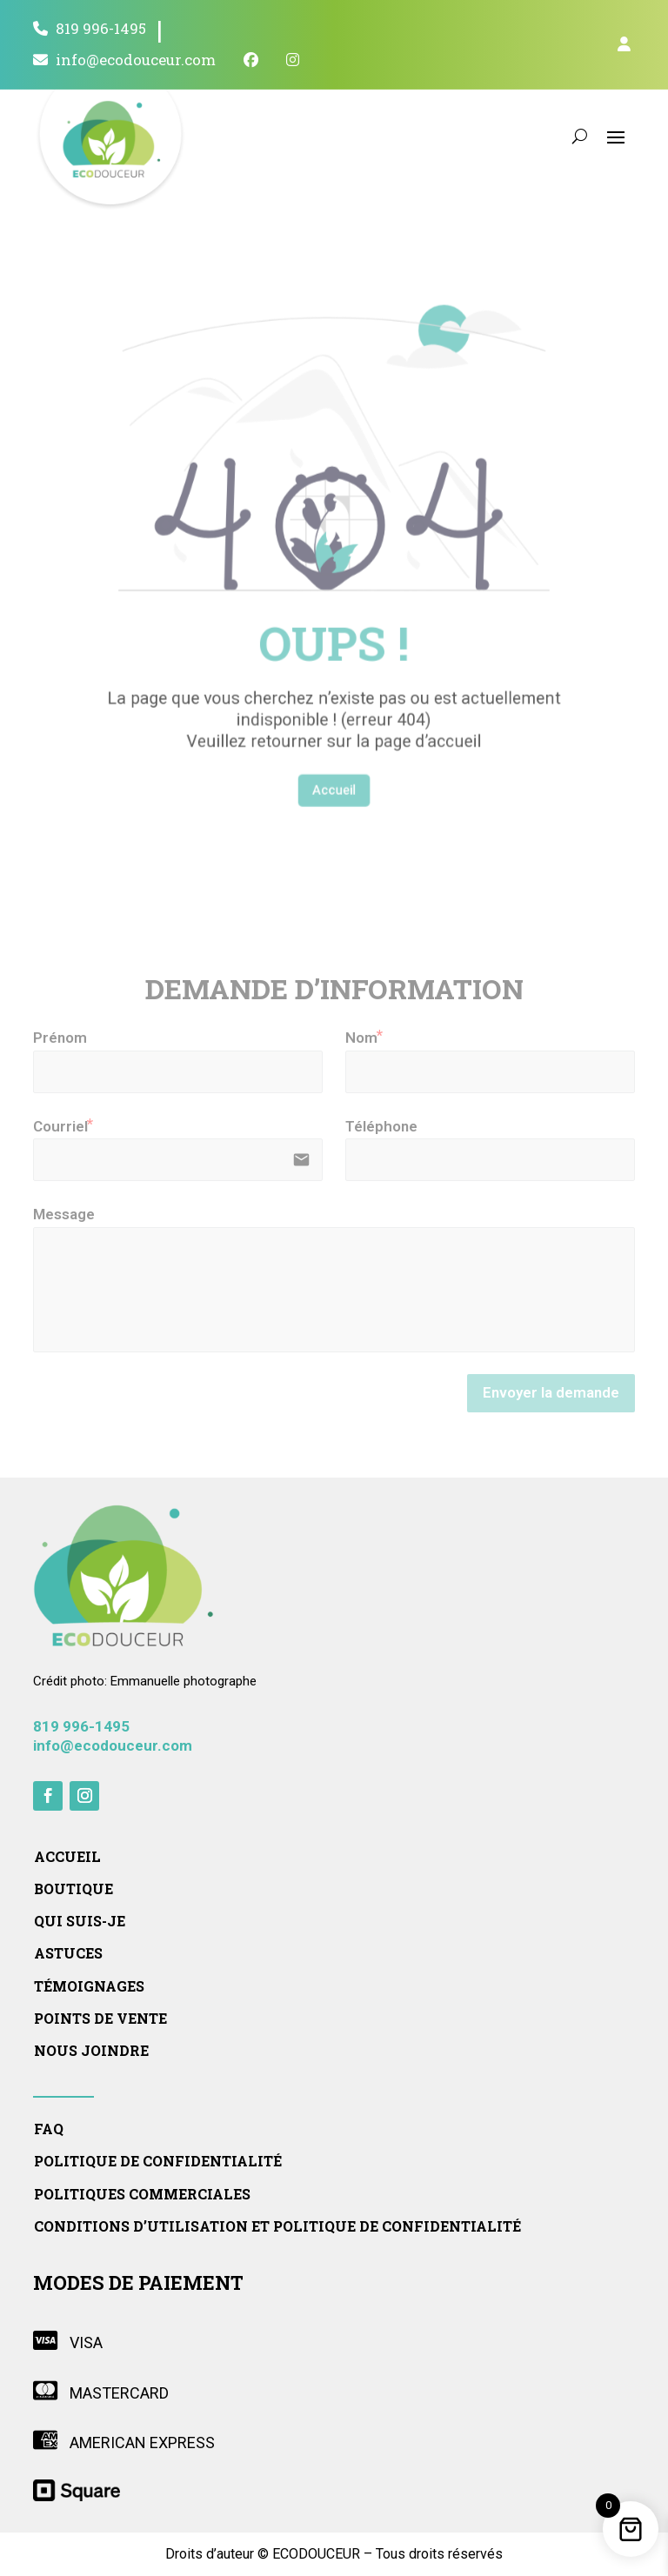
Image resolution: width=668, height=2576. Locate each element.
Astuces (68, 1953)
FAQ (48, 2129)
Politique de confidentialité (158, 2161)
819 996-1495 (89, 29)
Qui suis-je (79, 1921)
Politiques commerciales (142, 2194)
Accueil (334, 716)
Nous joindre (91, 2050)
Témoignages (89, 1986)
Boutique (73, 1889)
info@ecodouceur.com (124, 60)
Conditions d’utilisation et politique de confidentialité (277, 2226)
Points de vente (100, 2018)
